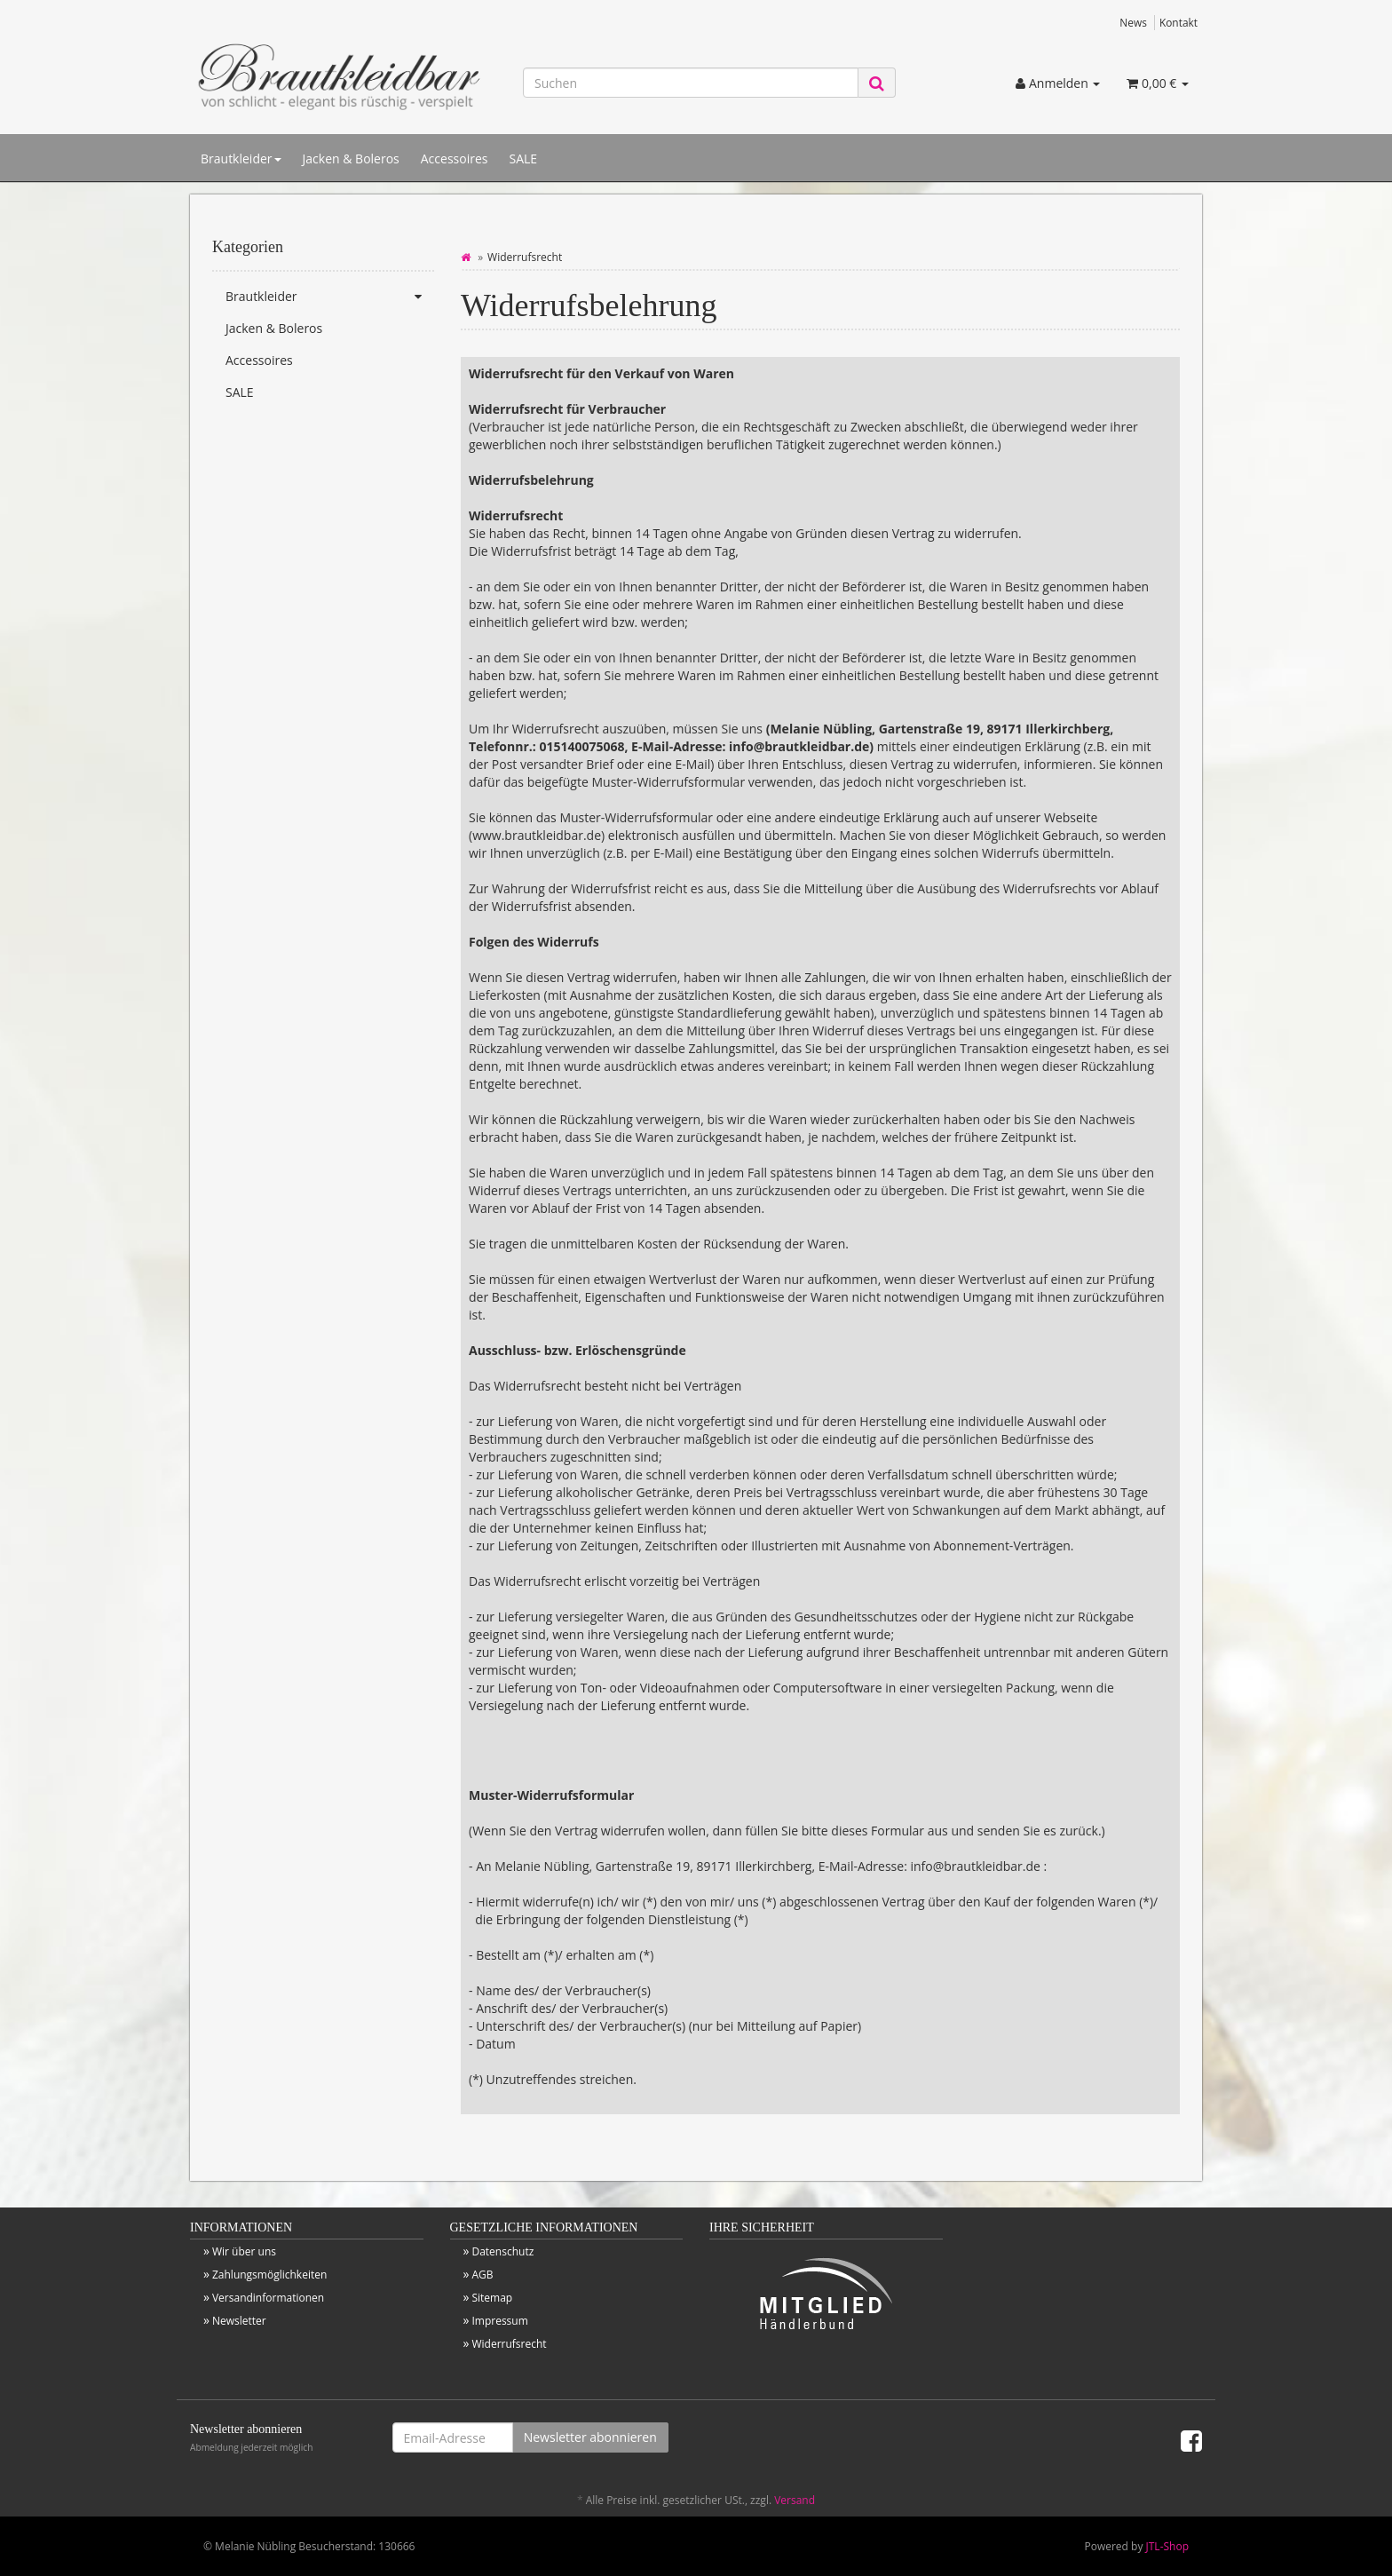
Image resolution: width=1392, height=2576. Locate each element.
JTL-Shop (1167, 2546)
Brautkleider (241, 158)
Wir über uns (244, 2251)
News (1133, 22)
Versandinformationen (268, 2297)
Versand (794, 2500)
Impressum (499, 2320)
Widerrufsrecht (508, 2343)
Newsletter (239, 2320)
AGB (482, 2274)
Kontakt (1178, 22)
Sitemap (491, 2297)
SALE (523, 158)
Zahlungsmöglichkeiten (269, 2274)
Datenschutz (502, 2251)
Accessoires (454, 158)
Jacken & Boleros (351, 158)
